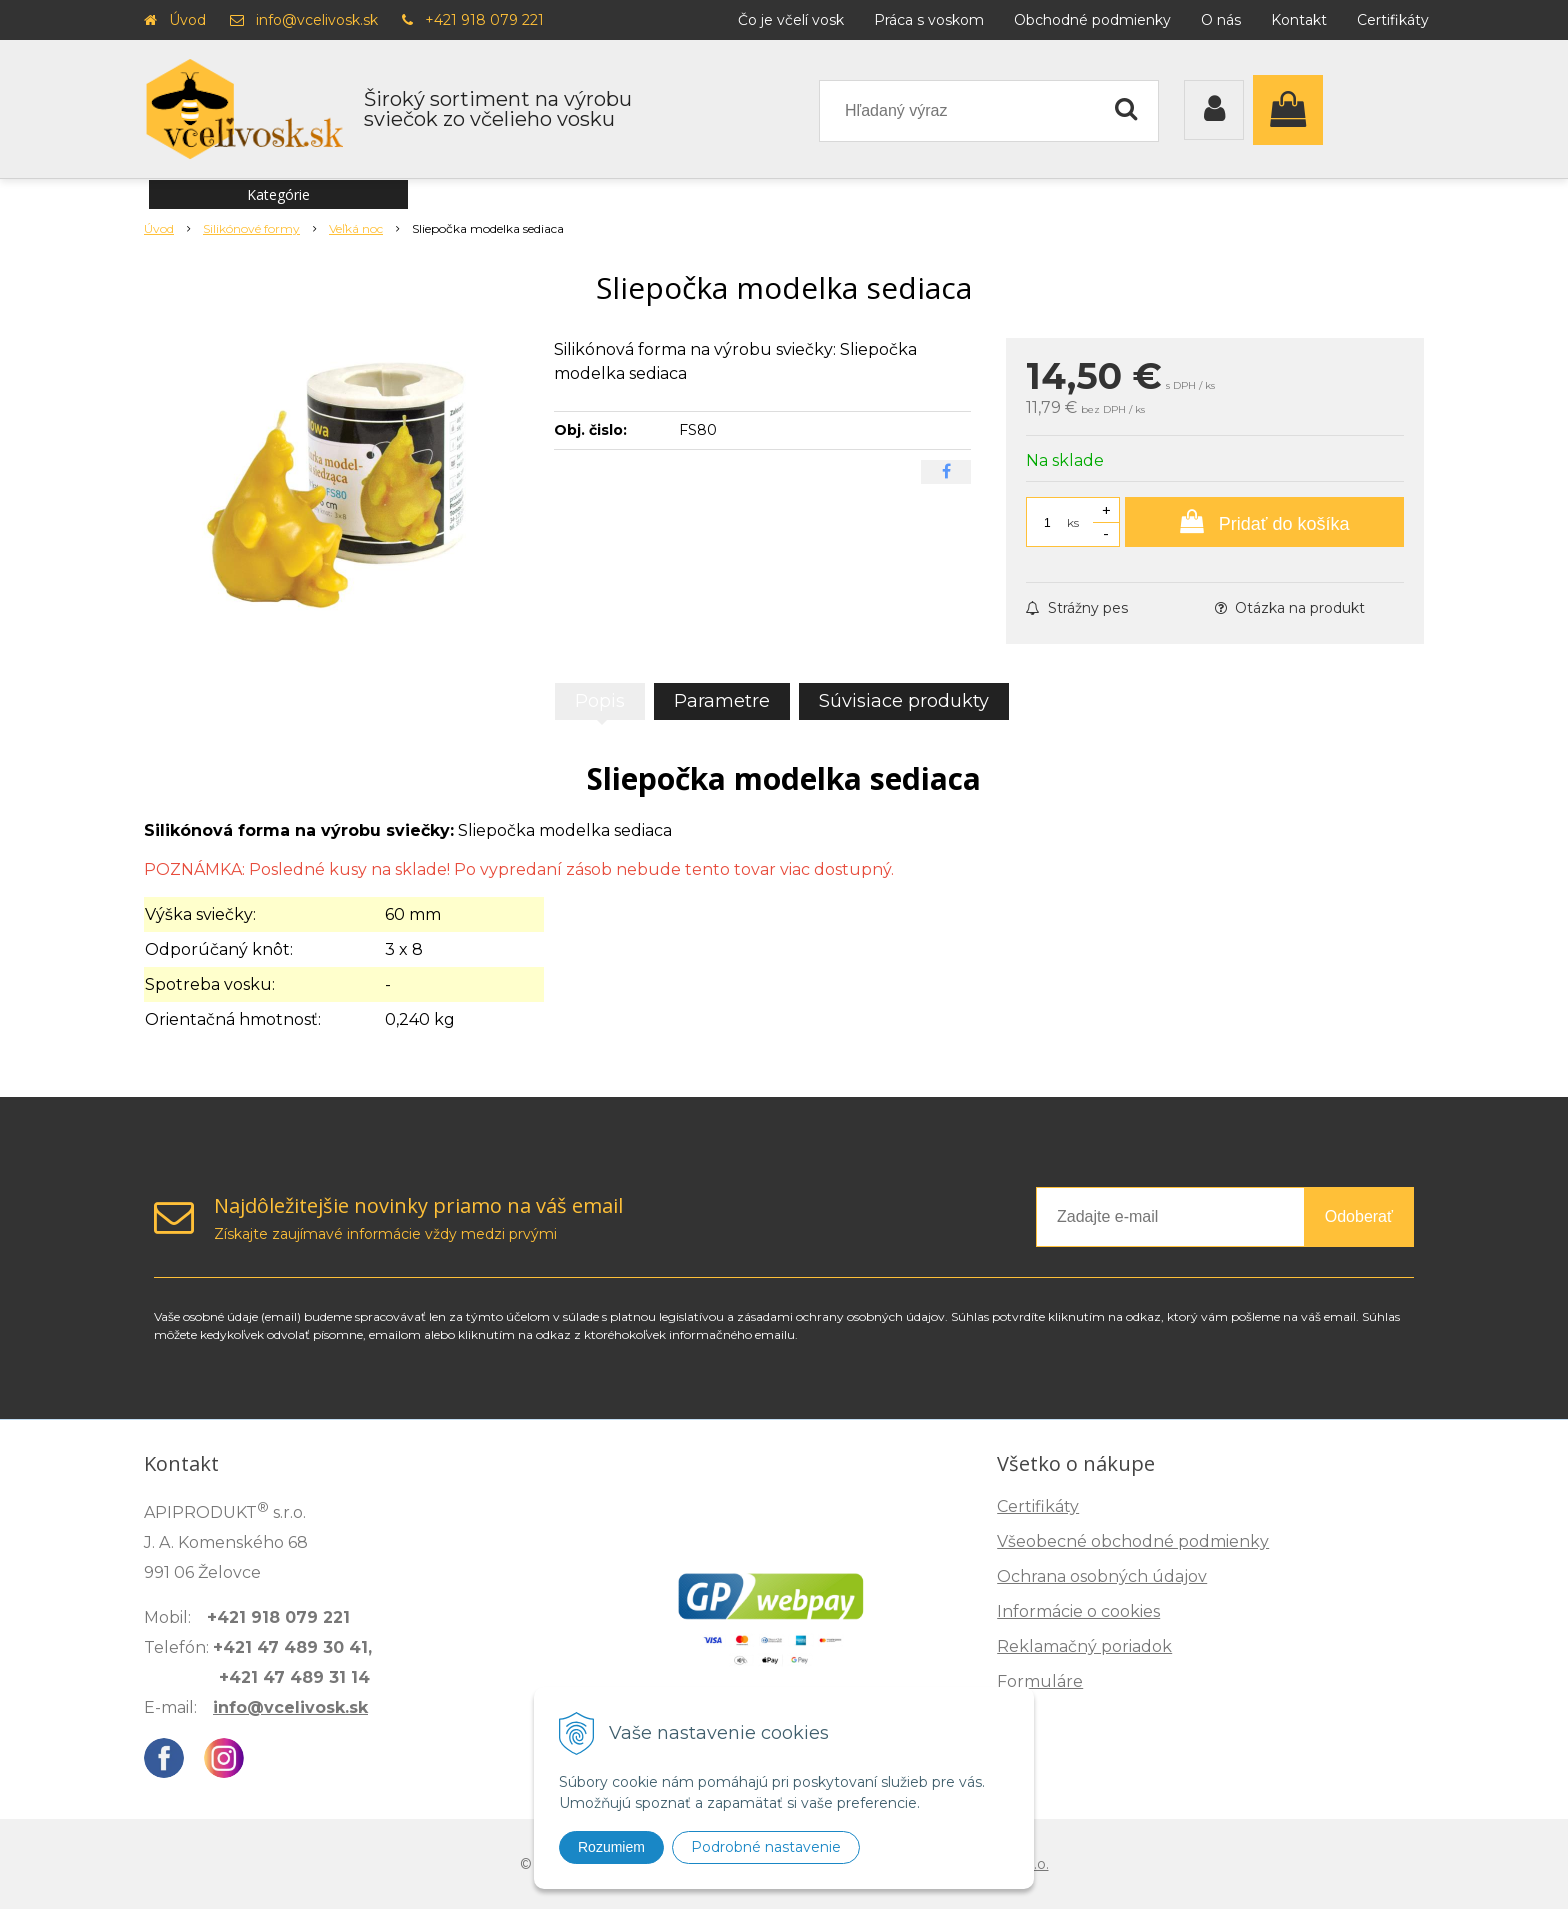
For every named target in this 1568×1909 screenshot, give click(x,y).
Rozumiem (611, 1847)
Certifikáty (1393, 20)
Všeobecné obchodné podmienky (1133, 1541)
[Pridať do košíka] (1264, 522)
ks (1073, 522)
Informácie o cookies (1078, 1611)
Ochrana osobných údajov (1102, 1576)
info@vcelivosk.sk (317, 20)
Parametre (722, 701)
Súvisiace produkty (904, 701)
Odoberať (1359, 1216)
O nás (1221, 20)
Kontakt (1299, 20)
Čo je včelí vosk (791, 20)
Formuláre (1040, 1681)
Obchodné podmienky (1092, 20)
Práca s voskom (929, 20)
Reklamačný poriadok (1084, 1646)
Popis (600, 701)
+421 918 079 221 (484, 20)
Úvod (187, 20)
